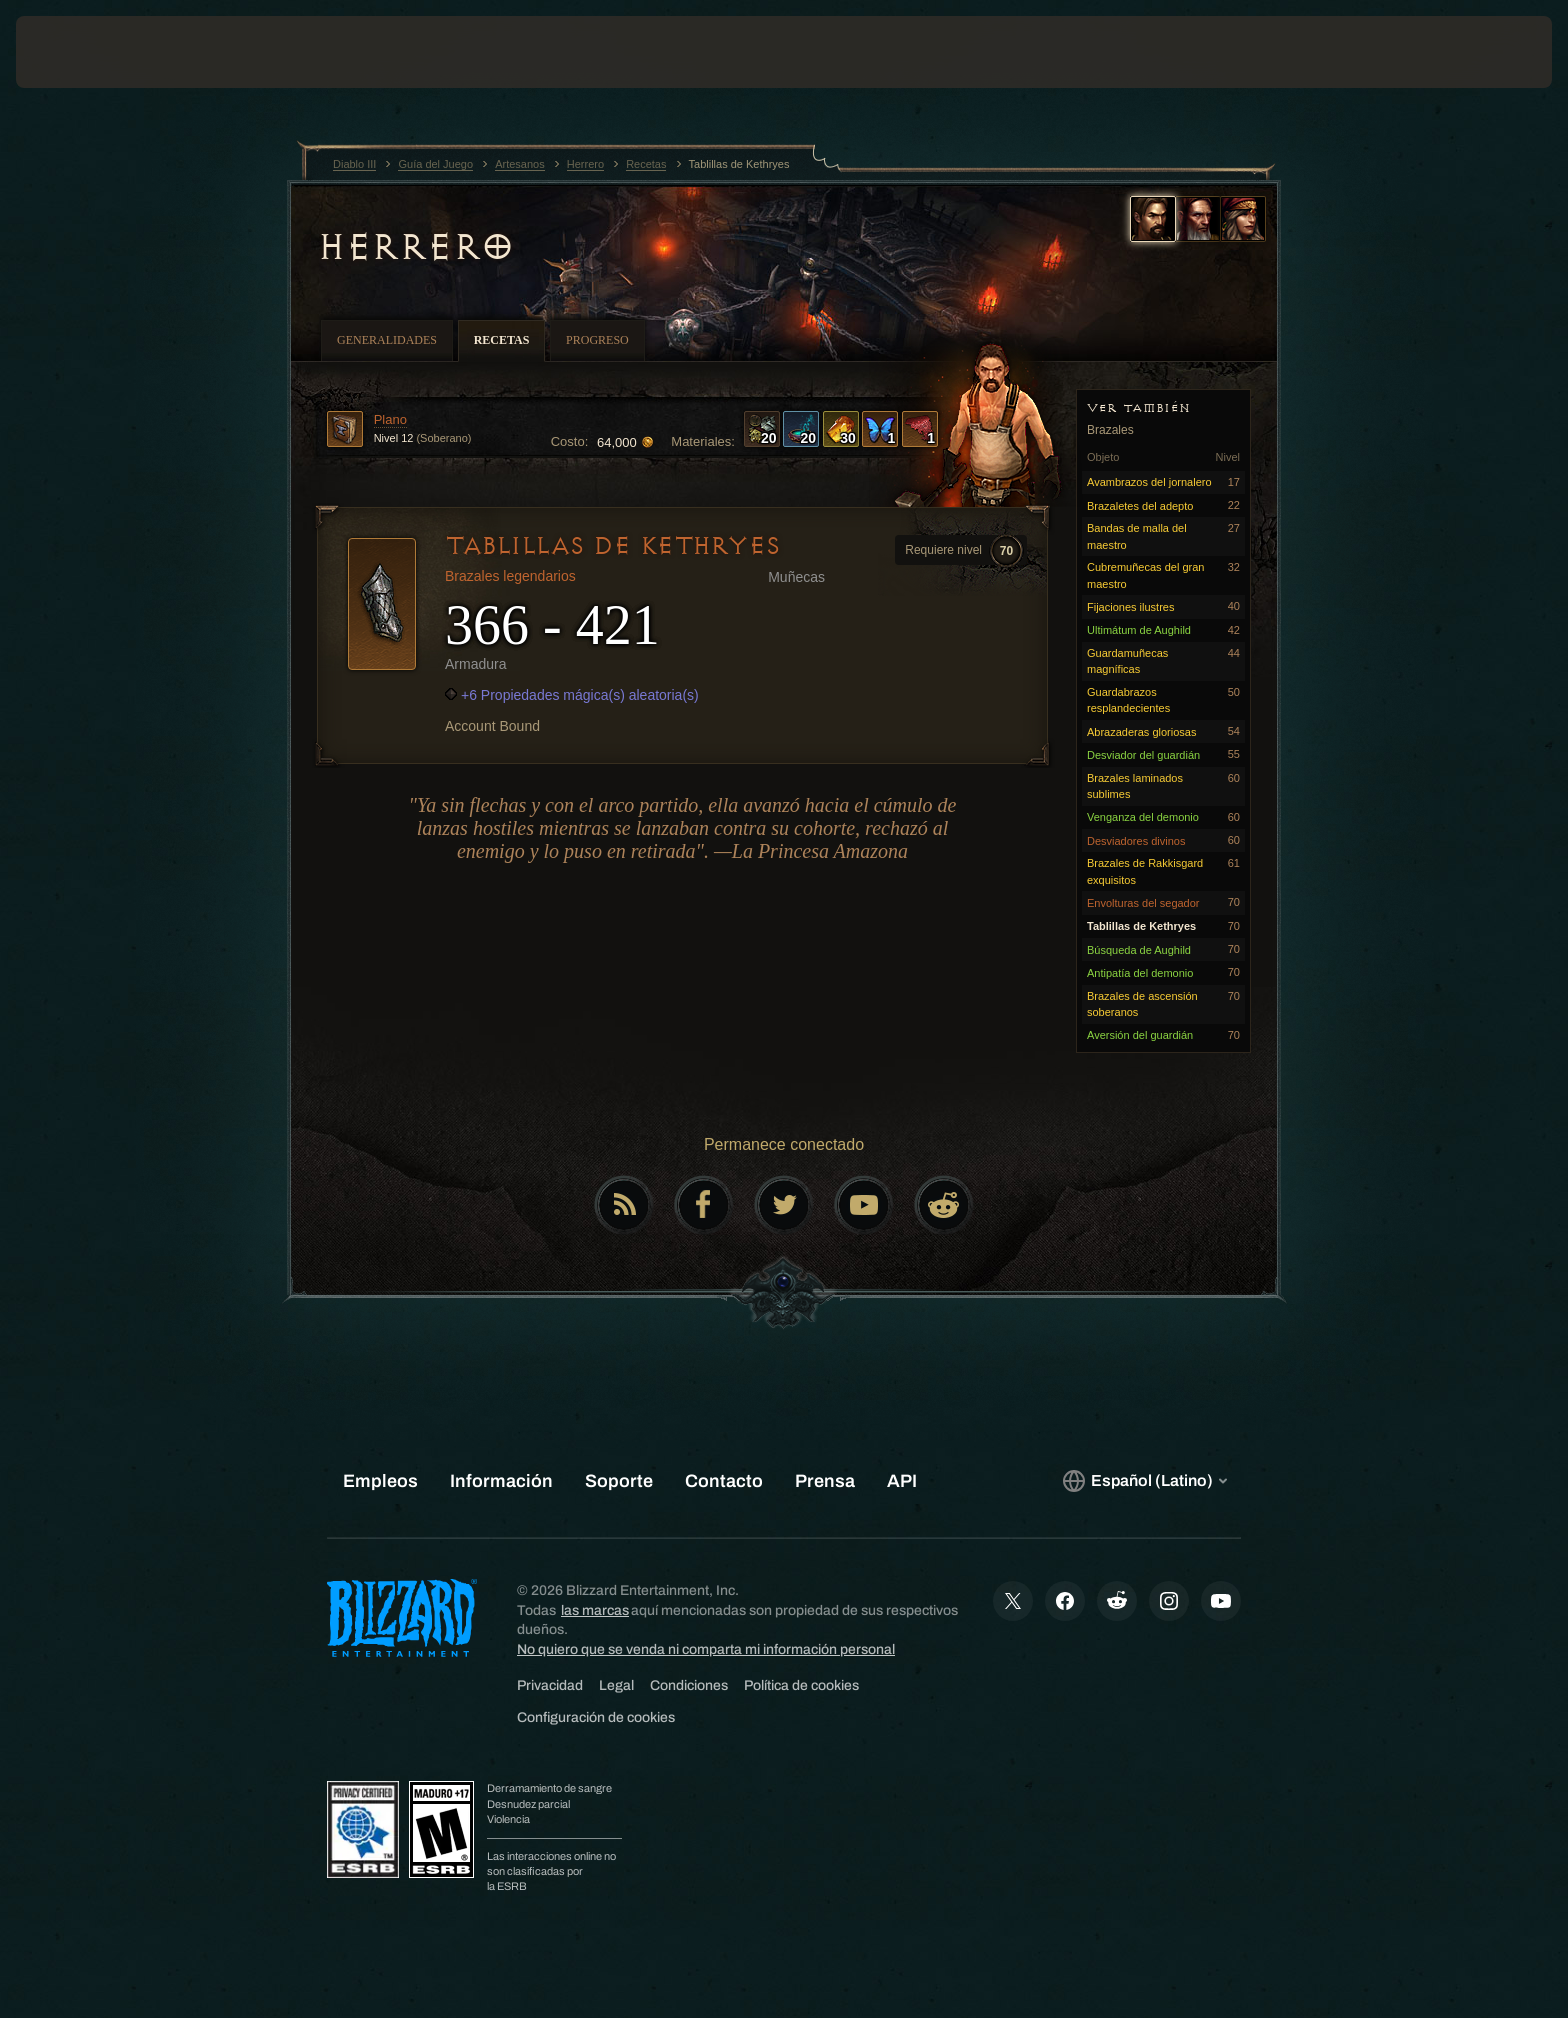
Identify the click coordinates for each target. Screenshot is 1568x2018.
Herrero (415, 247)
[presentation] (90, 52)
